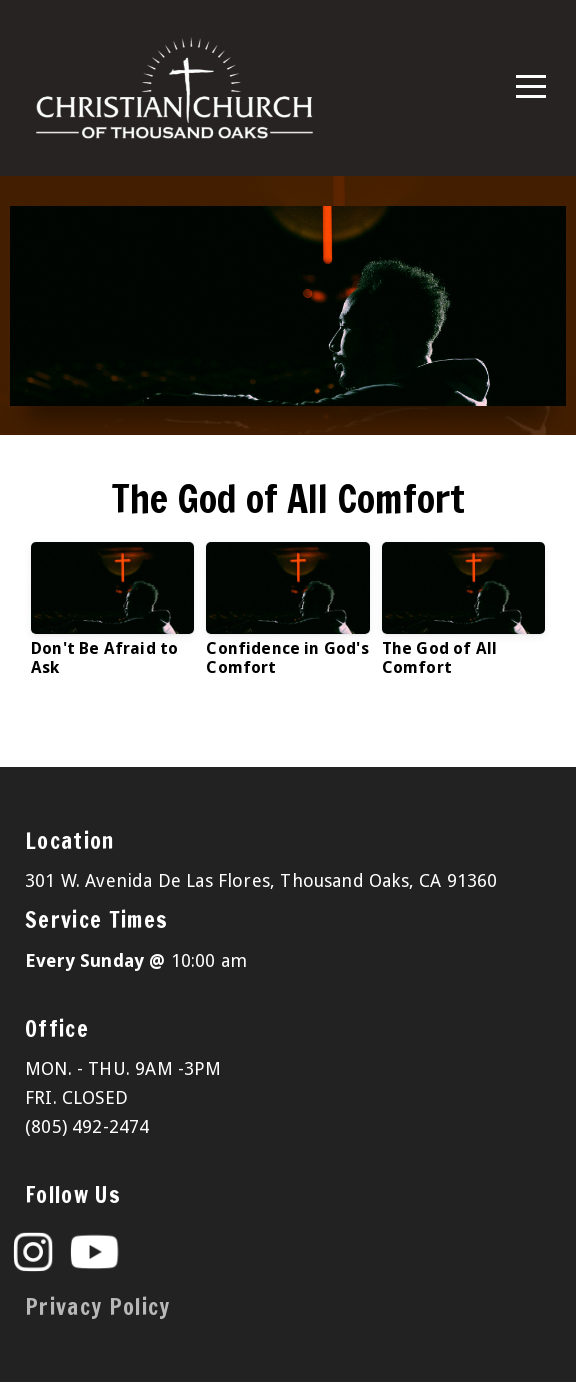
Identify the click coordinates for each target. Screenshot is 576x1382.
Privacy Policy (97, 1306)
